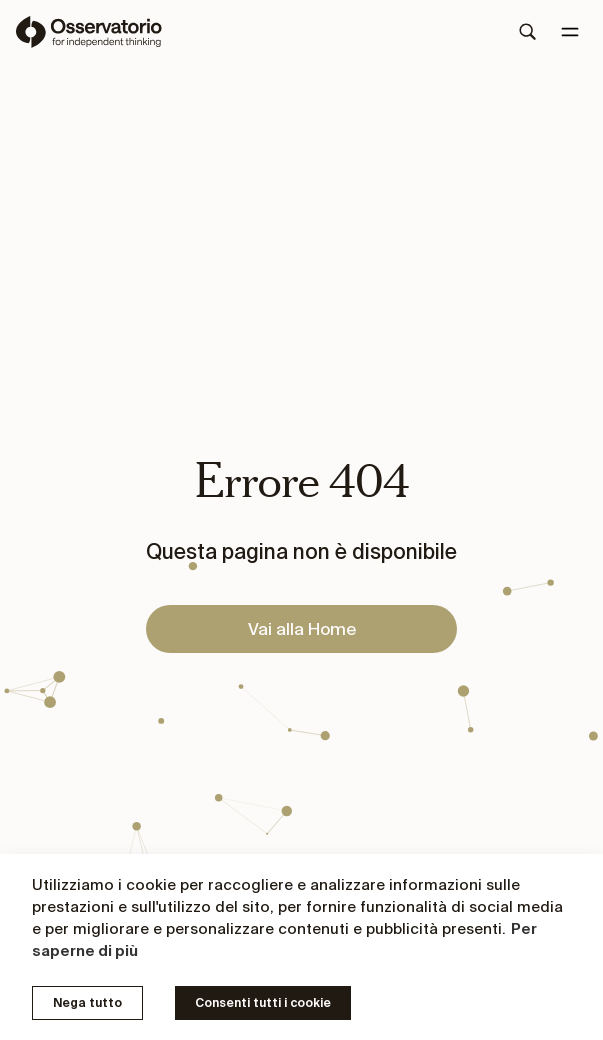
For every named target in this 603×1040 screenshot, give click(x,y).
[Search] (528, 32)
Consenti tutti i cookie (263, 1002)
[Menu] (570, 32)
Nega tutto (87, 1002)
